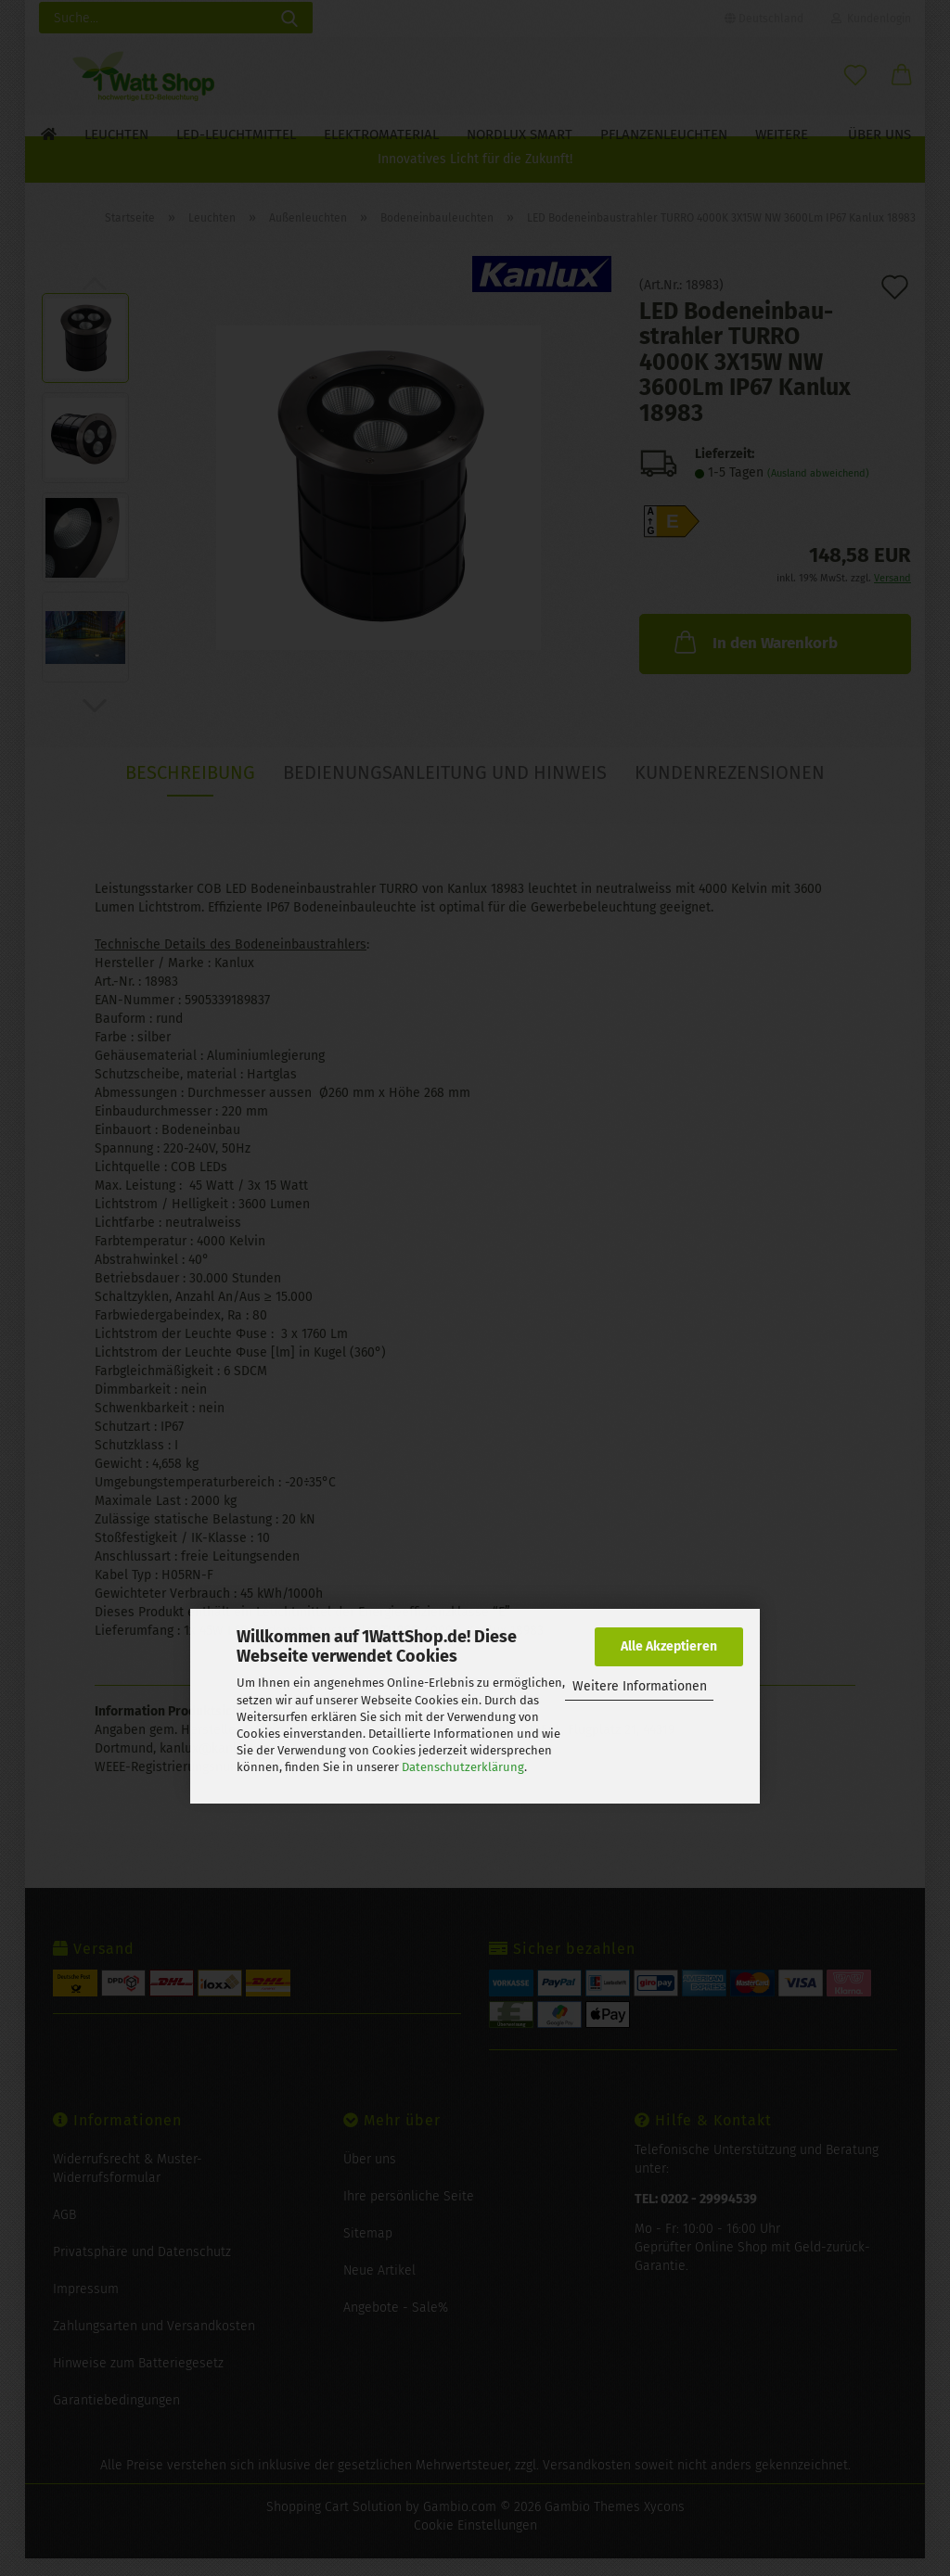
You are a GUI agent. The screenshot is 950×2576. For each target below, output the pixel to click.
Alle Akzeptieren (669, 1646)
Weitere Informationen (639, 1686)
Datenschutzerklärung (463, 1767)
